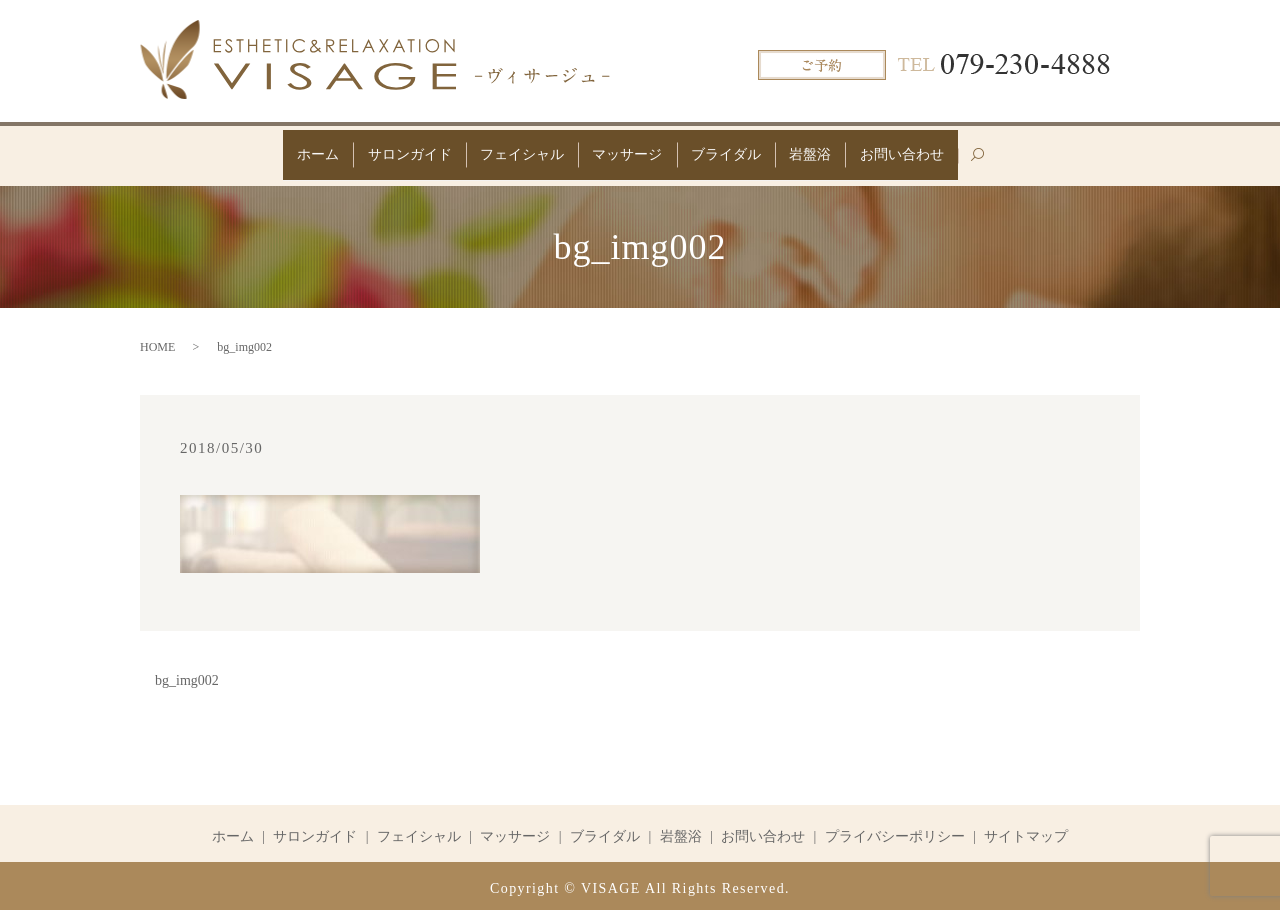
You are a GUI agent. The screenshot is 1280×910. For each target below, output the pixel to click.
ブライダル (737, 151)
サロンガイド (388, 151)
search (1025, 159)
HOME (157, 341)
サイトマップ (1026, 830)
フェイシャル (511, 151)
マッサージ (627, 151)
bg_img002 (187, 675)
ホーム (286, 151)
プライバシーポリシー (895, 830)
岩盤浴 (832, 151)
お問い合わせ (934, 151)
